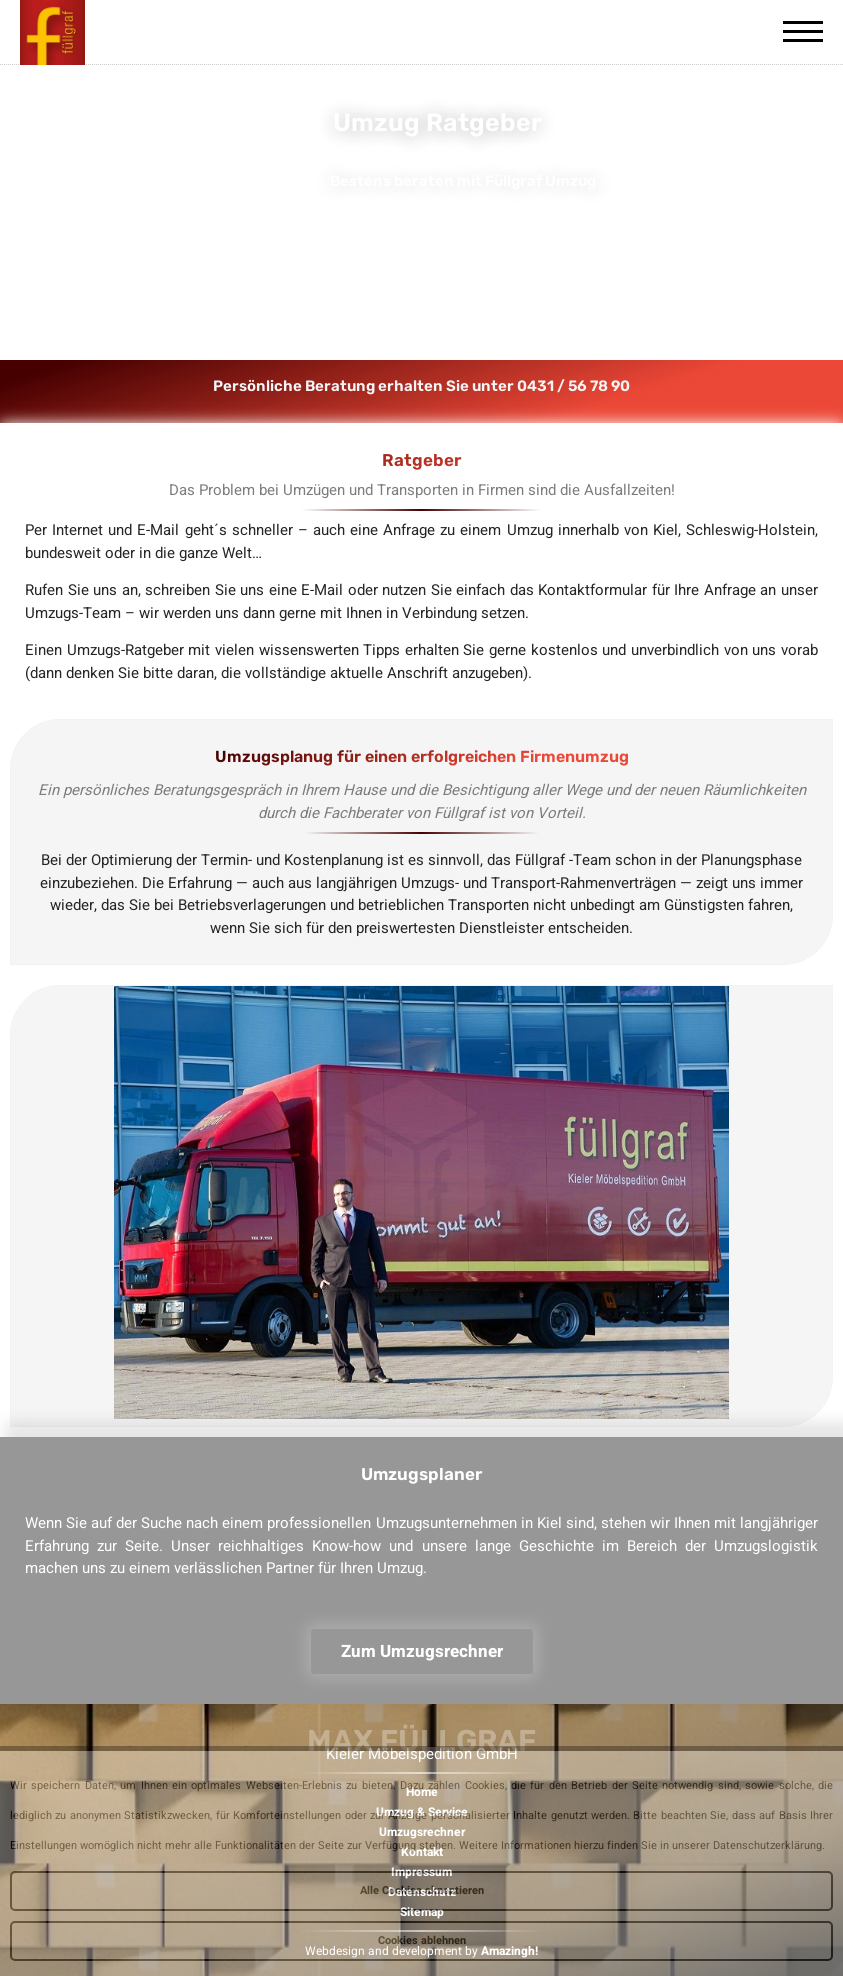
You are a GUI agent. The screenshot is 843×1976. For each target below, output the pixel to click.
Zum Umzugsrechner (422, 1651)
